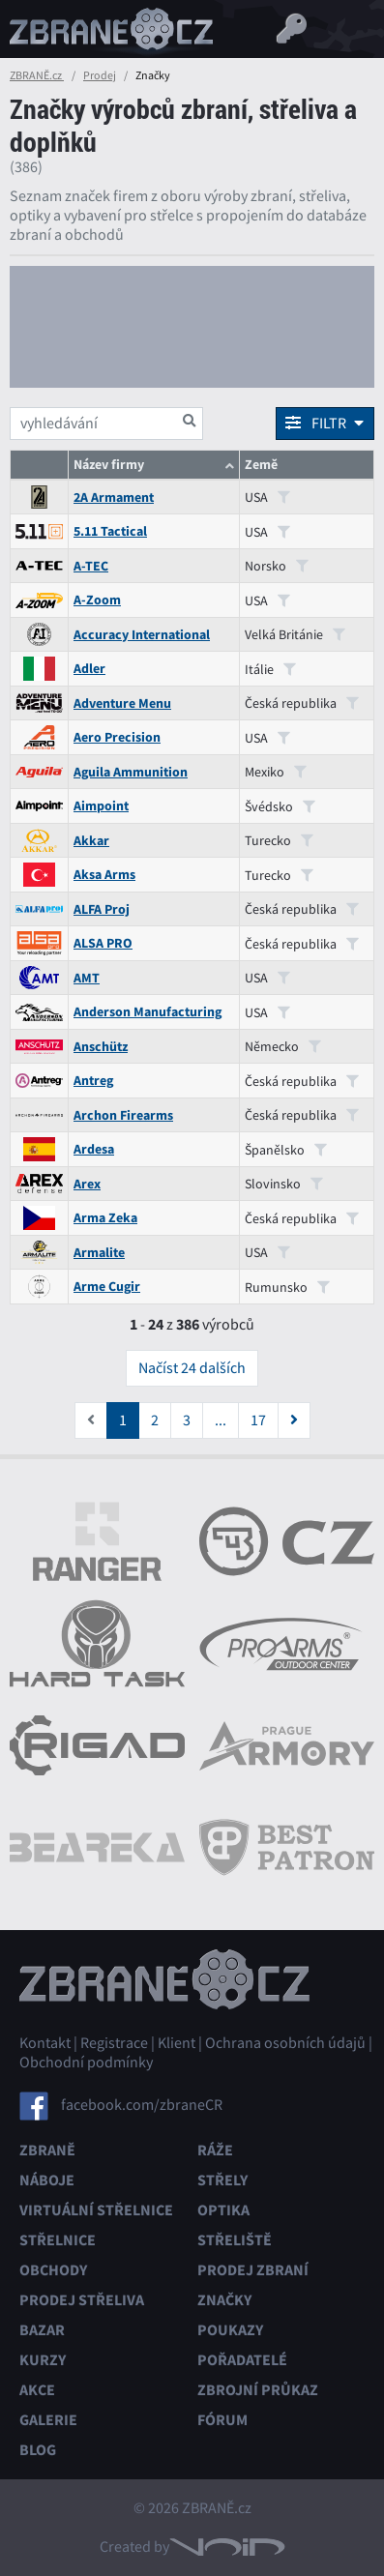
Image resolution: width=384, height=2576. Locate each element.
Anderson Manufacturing (148, 1012)
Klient (176, 2043)
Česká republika (302, 703)
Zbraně (47, 2150)
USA (267, 497)
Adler (89, 668)
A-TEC (91, 566)
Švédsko (280, 806)
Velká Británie (295, 634)
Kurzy (42, 2360)
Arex (87, 1184)
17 (258, 1420)
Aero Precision (117, 737)
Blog (37, 2450)
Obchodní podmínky (86, 2062)
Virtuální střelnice (96, 2210)
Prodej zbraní (253, 2270)
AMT (87, 978)
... (220, 1420)
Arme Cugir (107, 1286)
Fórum (222, 2420)
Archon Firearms (123, 1115)
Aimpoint (101, 806)
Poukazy (230, 2330)
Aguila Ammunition (131, 772)
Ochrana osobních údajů (285, 2043)
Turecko (279, 840)
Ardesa (94, 1149)
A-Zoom (97, 600)
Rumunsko (287, 1287)
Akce (37, 2390)
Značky (224, 2300)
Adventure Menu (122, 703)
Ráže (215, 2150)
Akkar (91, 841)
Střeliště (234, 2240)
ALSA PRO (103, 943)
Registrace (114, 2043)
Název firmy (109, 464)
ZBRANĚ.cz (37, 75)
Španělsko (286, 1149)
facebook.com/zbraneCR (141, 2105)
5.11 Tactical (110, 531)
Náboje (46, 2180)
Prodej (99, 75)
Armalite (99, 1253)
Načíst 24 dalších (192, 1368)
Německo (283, 1046)
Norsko (277, 565)
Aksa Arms (104, 874)
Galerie (48, 2420)
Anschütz (101, 1047)
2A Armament (114, 497)
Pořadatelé (242, 2360)
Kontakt (45, 2043)
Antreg (93, 1080)
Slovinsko (284, 1183)
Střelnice (57, 2240)
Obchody (53, 2270)
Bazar (42, 2330)
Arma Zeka (105, 1218)
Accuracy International (142, 635)
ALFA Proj (102, 909)
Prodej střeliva (81, 2300)
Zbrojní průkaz (257, 2390)
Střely (222, 2180)
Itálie (270, 669)
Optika (223, 2210)
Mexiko (276, 771)
